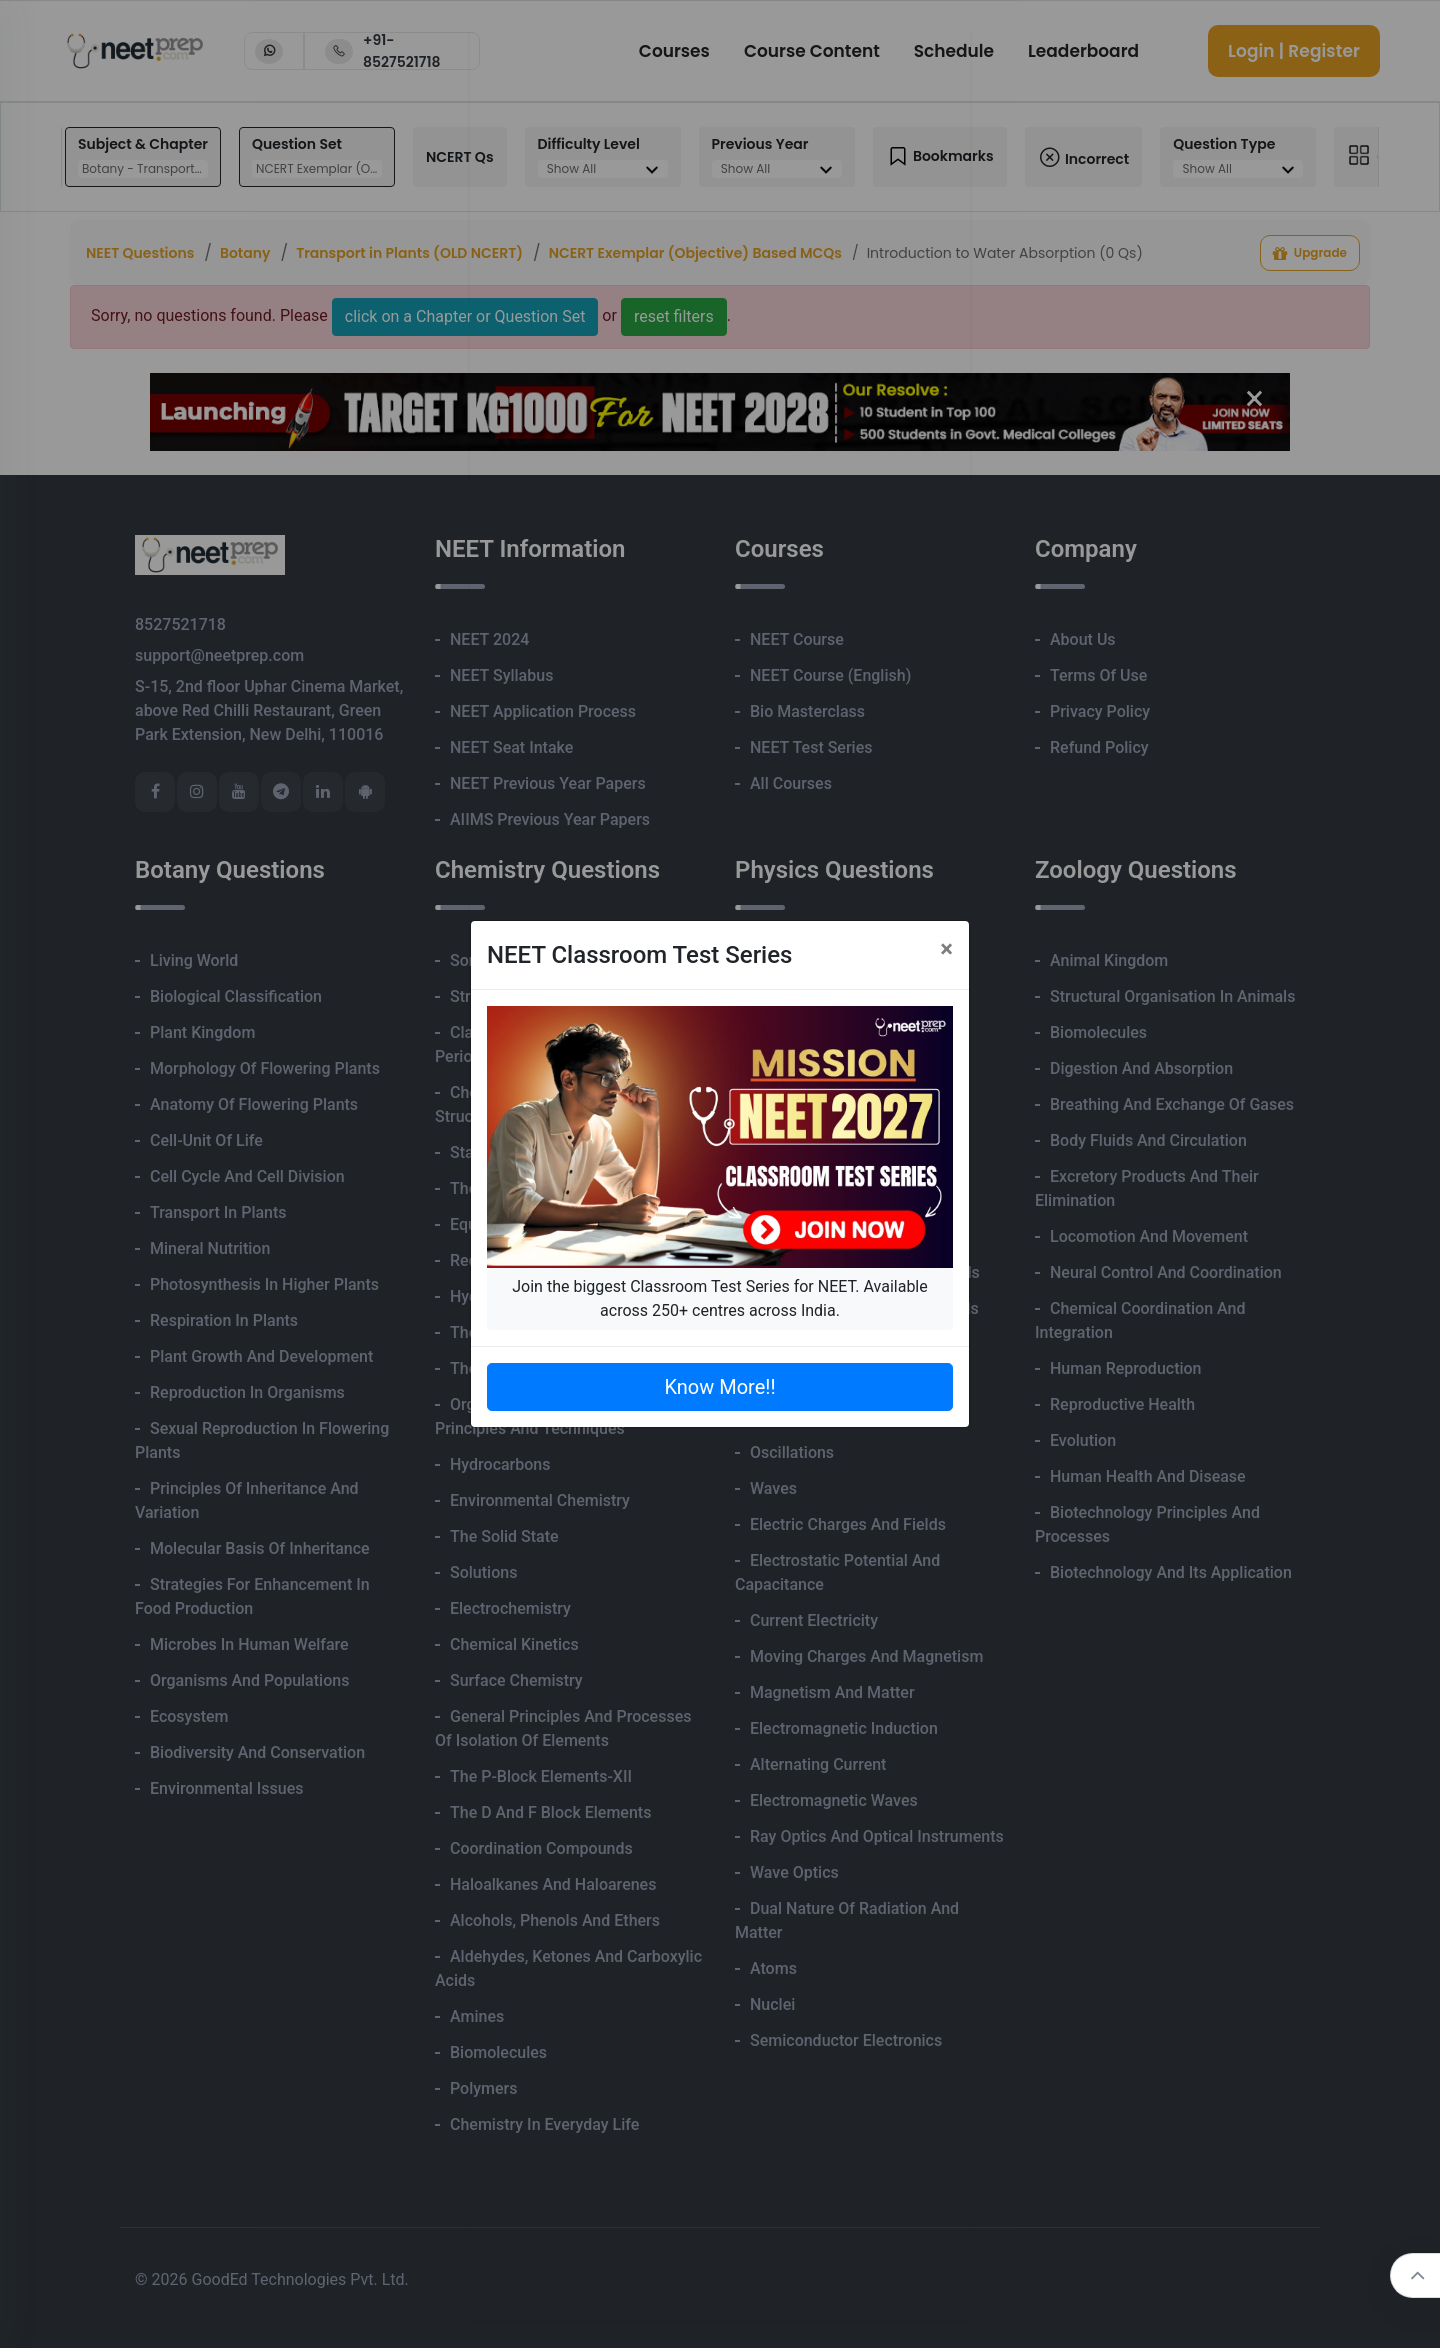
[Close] (946, 949)
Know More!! (719, 1387)
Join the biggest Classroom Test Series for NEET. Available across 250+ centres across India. (719, 1298)
